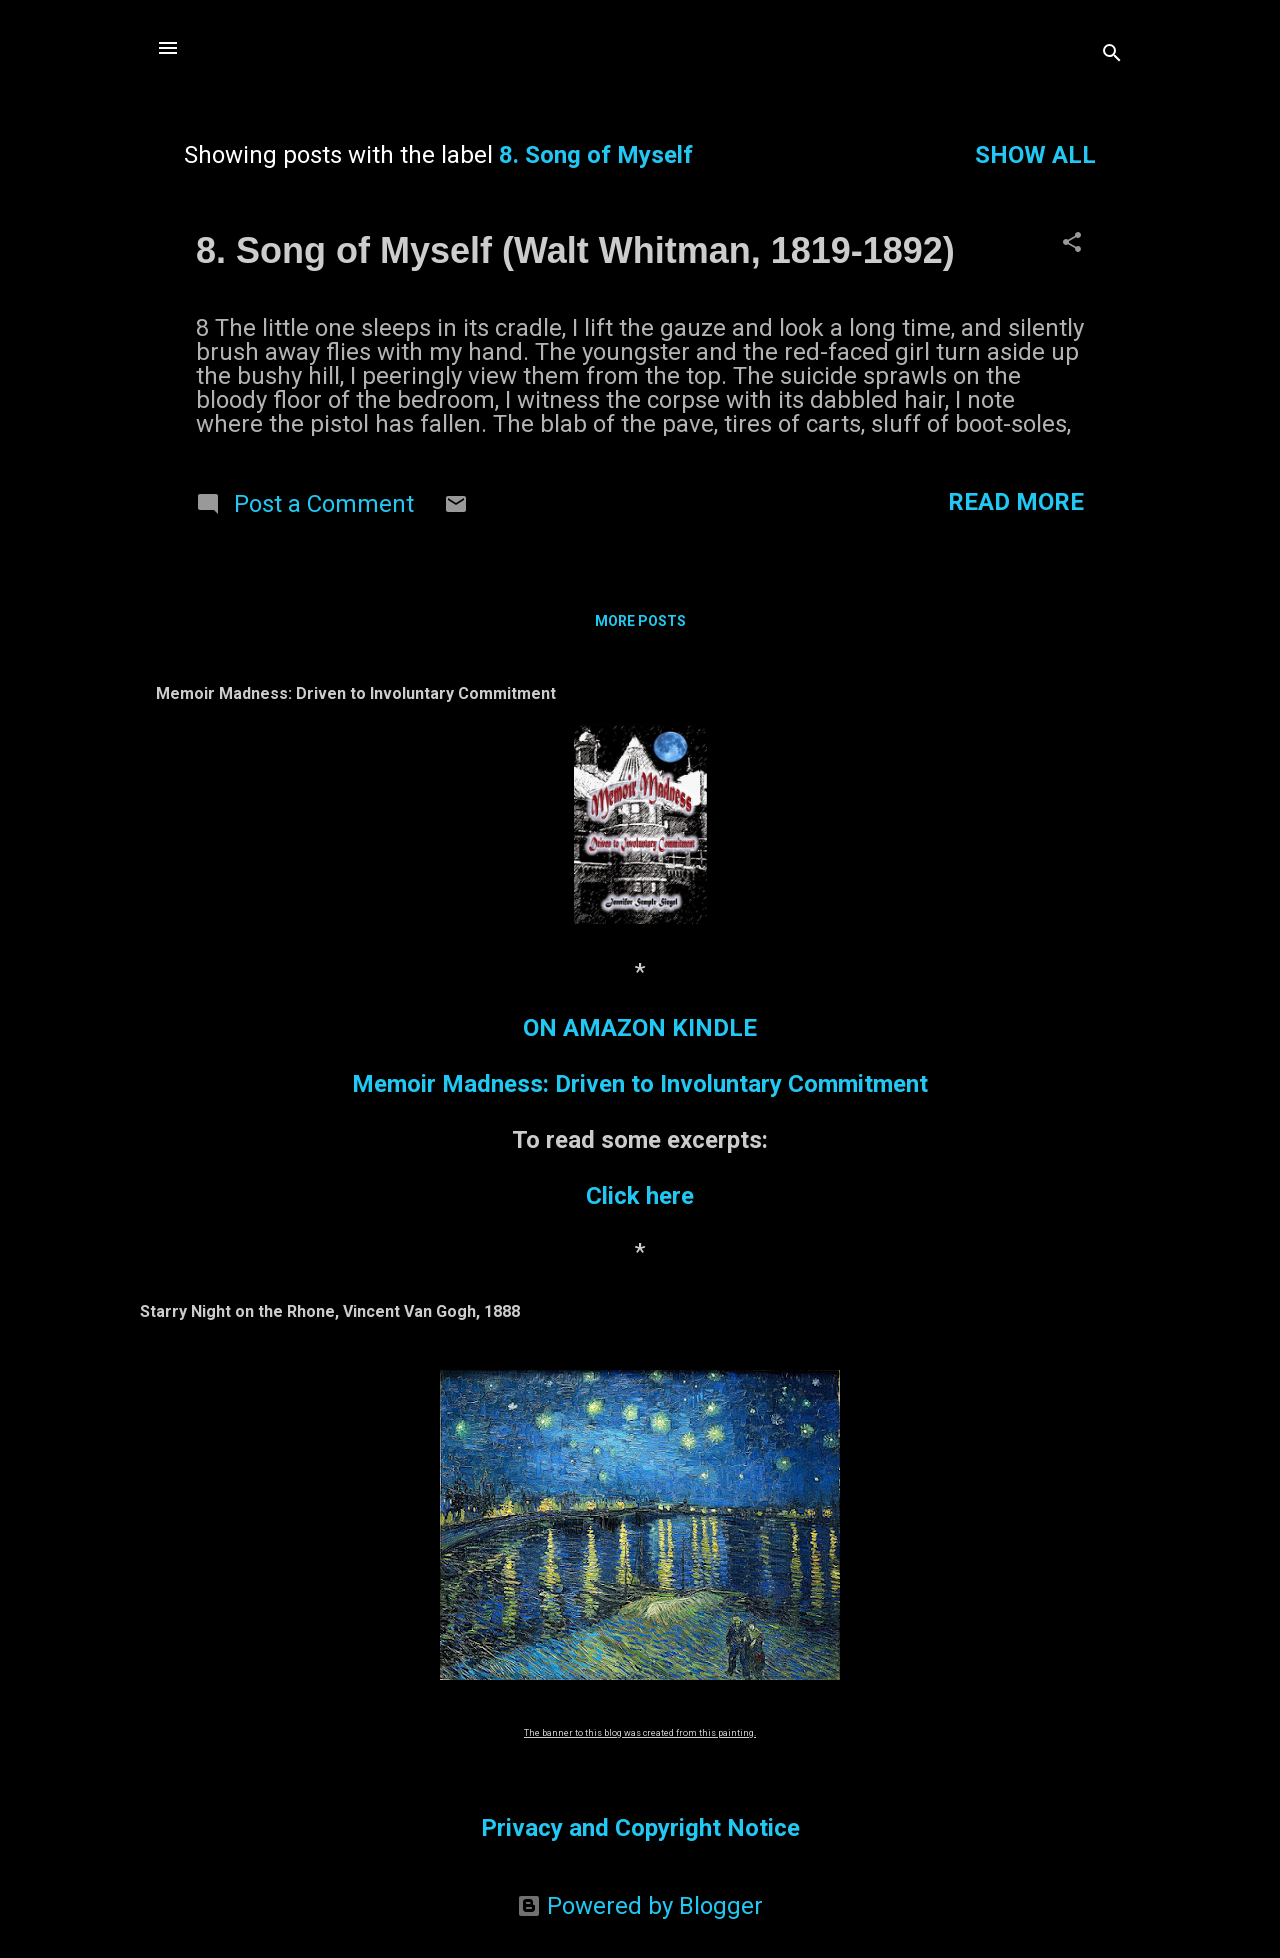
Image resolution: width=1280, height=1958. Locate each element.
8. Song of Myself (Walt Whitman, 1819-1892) (575, 250)
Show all (1035, 155)
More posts (640, 621)
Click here (640, 1196)
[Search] (1112, 54)
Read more (1016, 502)
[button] (1072, 244)
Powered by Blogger (640, 1906)
